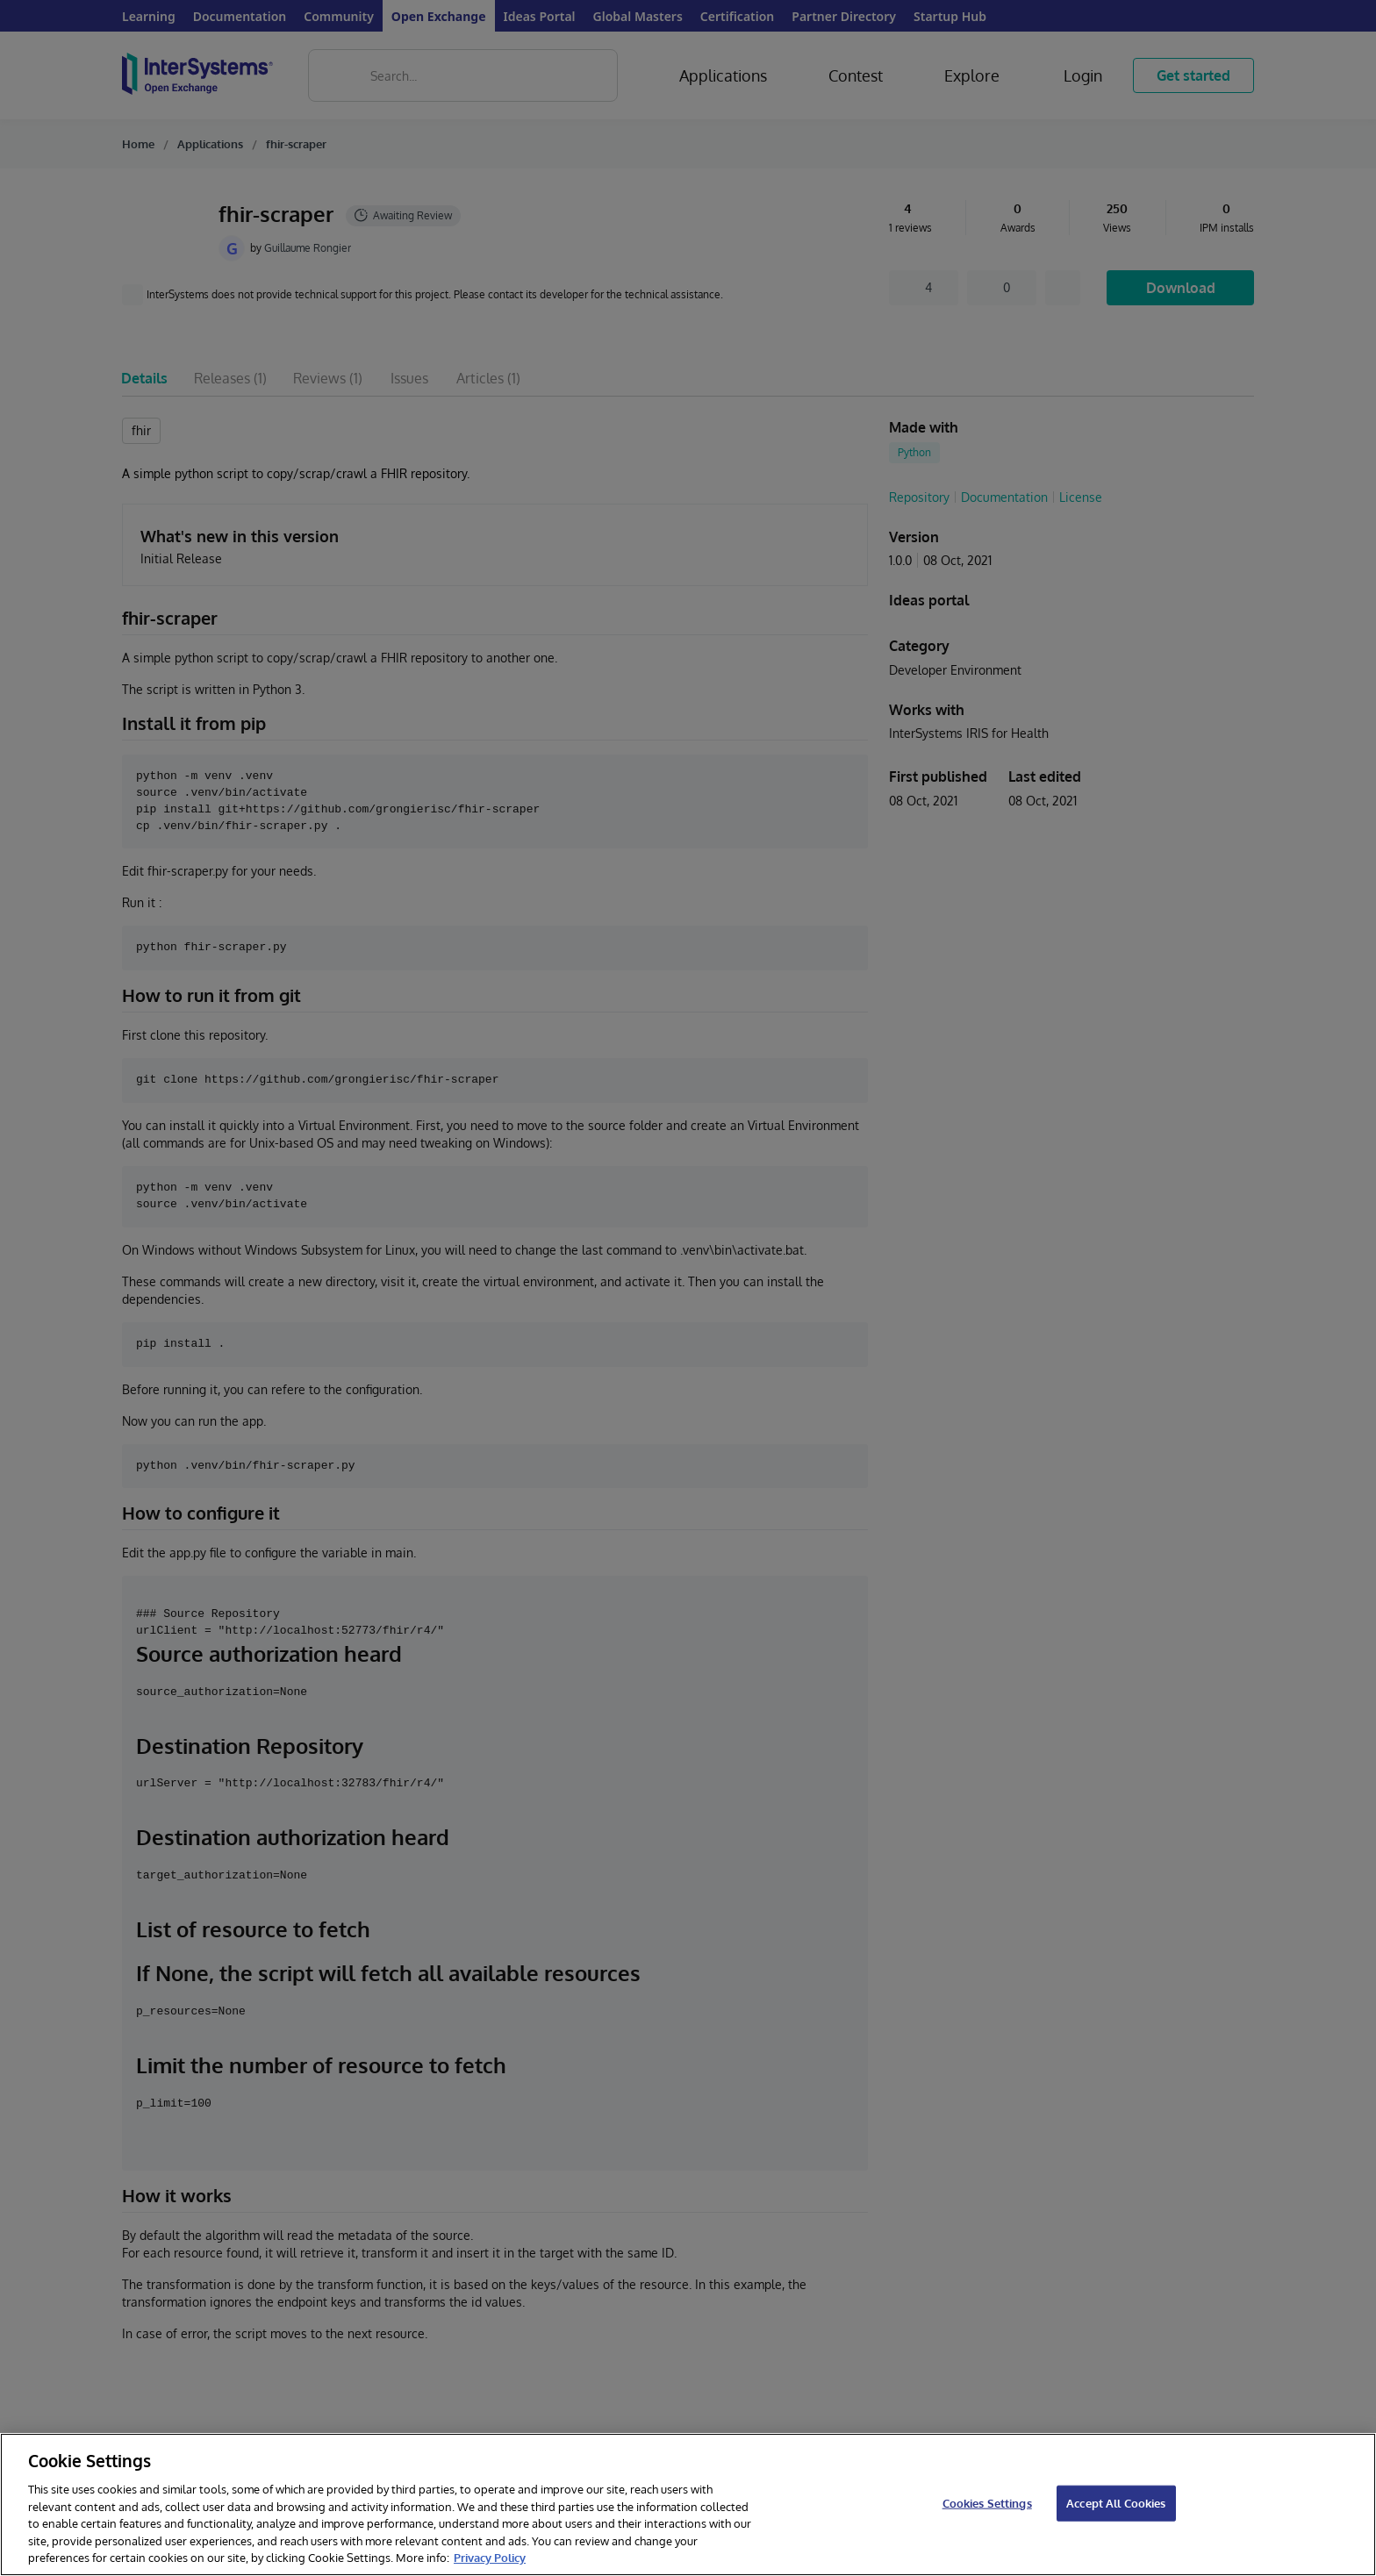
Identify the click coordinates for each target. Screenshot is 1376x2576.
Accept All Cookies (1115, 2502)
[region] (688, 2504)
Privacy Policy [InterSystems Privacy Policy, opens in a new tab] (490, 2558)
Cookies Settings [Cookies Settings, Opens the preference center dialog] (987, 2502)
